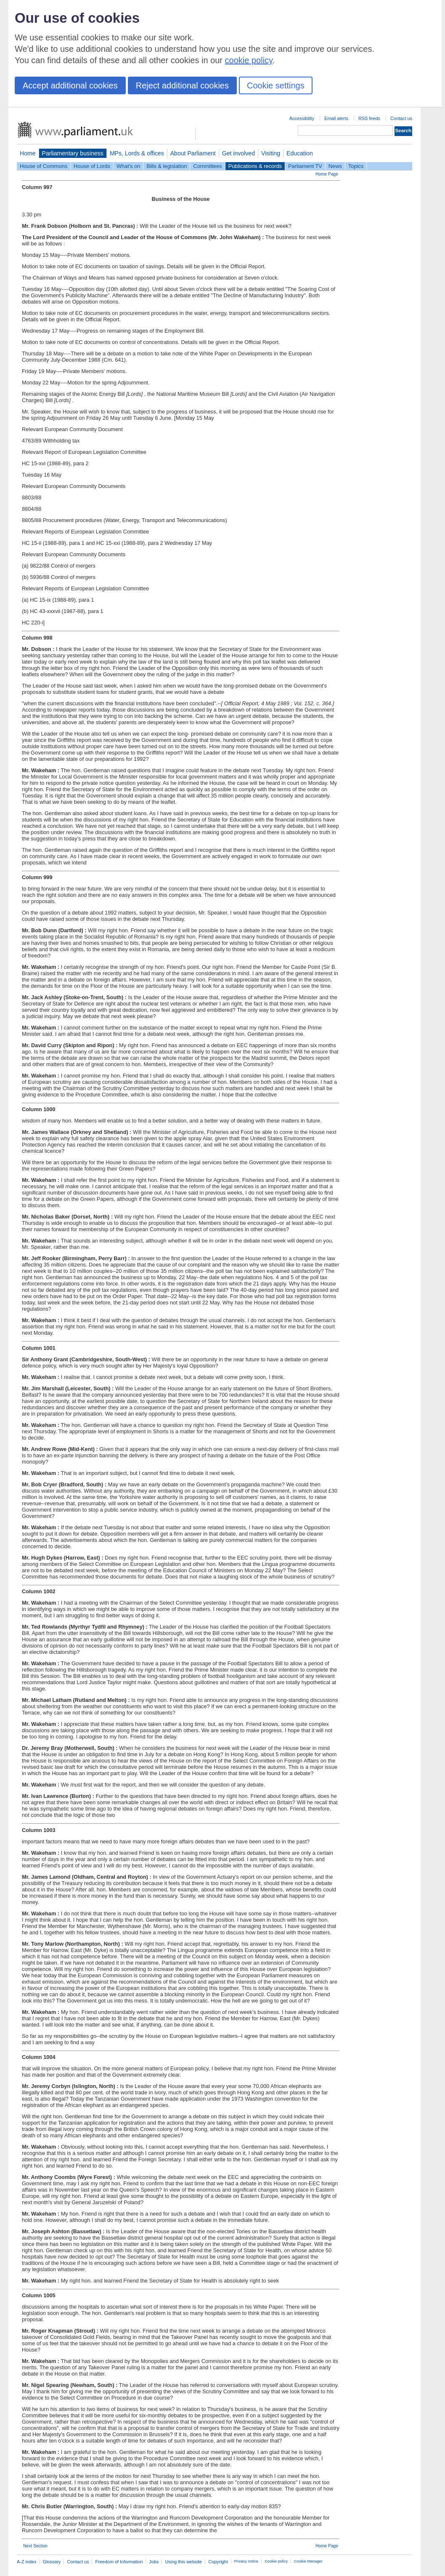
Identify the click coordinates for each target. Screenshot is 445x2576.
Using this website (183, 2561)
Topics (355, 166)
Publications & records (255, 166)
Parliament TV (305, 166)
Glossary (52, 2561)
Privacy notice (246, 2561)
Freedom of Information (119, 2561)
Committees (207, 166)
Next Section (35, 2546)
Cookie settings (276, 85)
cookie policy (249, 60)
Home (28, 153)
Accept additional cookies (70, 85)
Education (299, 153)
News (335, 166)
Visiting (270, 153)
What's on (128, 166)
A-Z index (27, 2561)
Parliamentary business (72, 153)
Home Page (326, 174)
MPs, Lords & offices (137, 153)
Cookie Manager (308, 2561)
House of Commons (43, 166)
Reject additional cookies (182, 85)
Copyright (218, 2561)
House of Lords (92, 166)
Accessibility (301, 118)
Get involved (238, 153)
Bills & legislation (166, 166)
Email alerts (336, 118)
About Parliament (193, 153)
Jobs (154, 2561)
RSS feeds (369, 118)
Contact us (401, 118)
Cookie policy (276, 2561)
